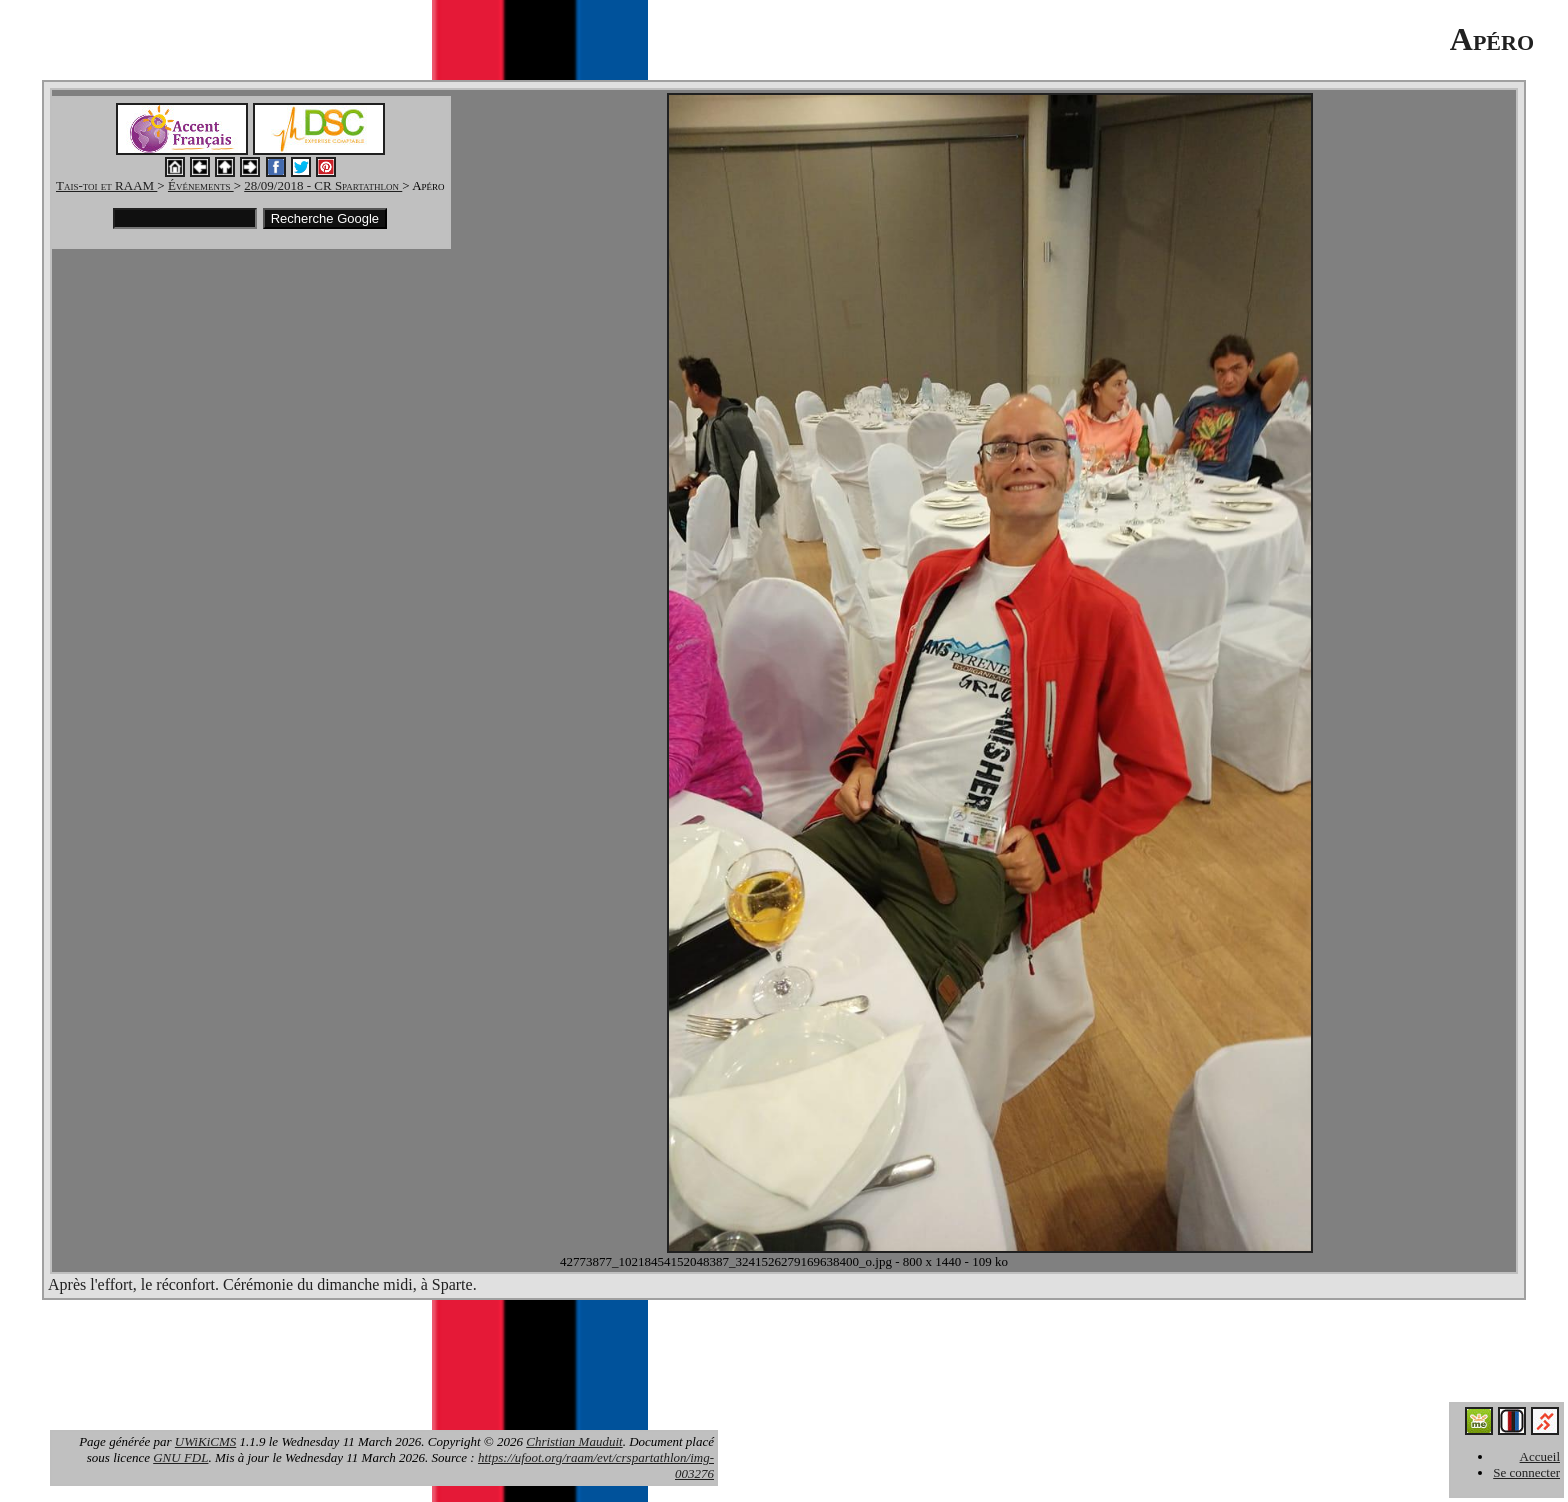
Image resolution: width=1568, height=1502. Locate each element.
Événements (201, 185)
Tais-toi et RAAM (106, 185)
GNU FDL (180, 1457)
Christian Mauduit (574, 1441)
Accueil (1540, 1456)
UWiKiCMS (205, 1441)
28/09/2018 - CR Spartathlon (323, 185)
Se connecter (1526, 1472)
